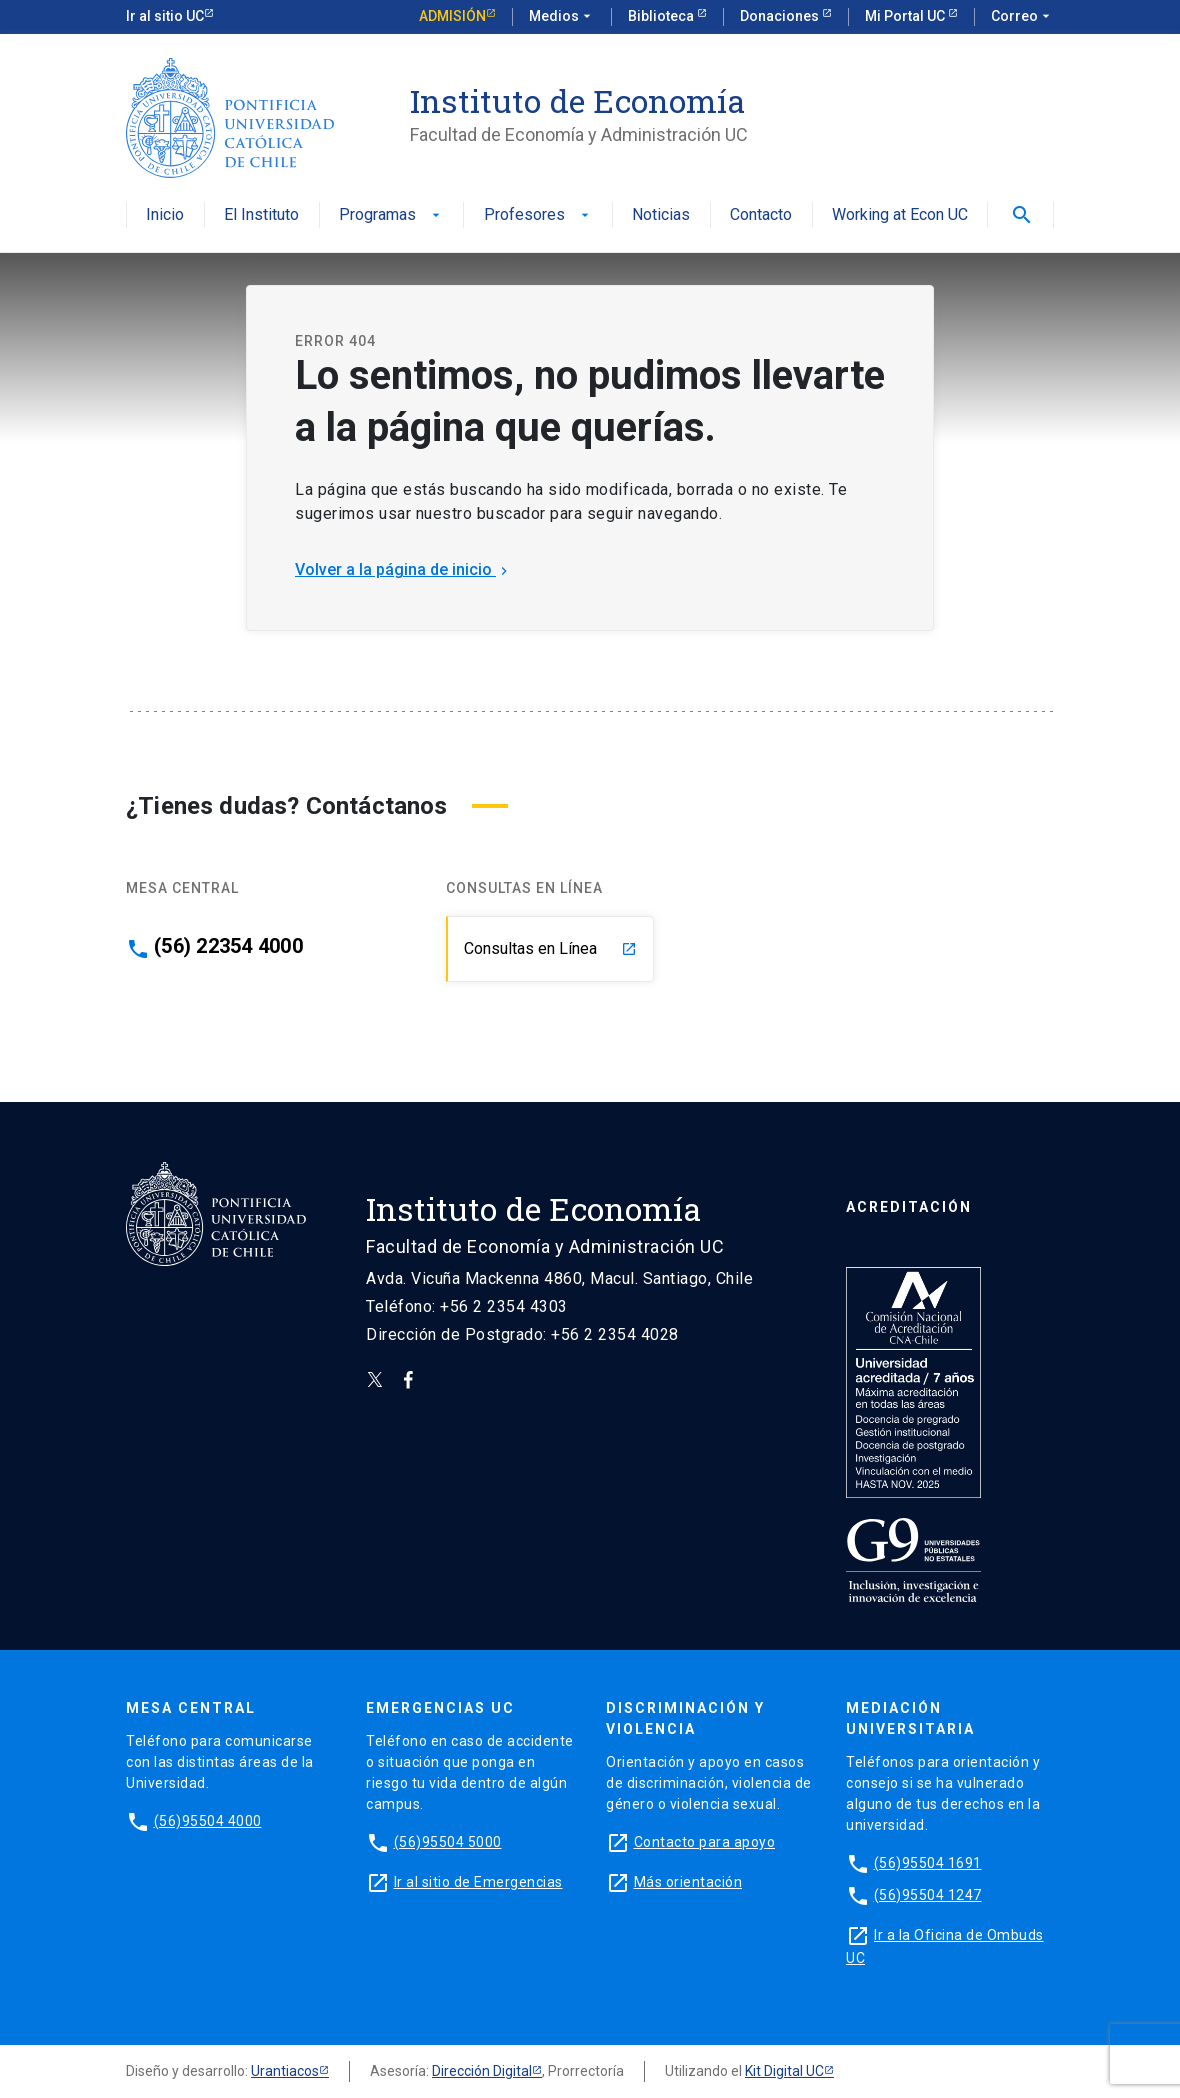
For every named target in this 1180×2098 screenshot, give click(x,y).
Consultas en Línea (550, 948)
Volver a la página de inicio (403, 569)
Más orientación (688, 1882)
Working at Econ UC (900, 215)
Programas (391, 215)
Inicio (165, 215)
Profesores (538, 215)
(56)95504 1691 (928, 1863)
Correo (1022, 17)
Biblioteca (662, 16)
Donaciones (781, 16)
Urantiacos (285, 2071)
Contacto (761, 215)
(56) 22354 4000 (228, 946)
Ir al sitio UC (165, 16)
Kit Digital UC (784, 2071)
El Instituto (261, 215)
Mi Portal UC (906, 16)
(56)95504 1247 (928, 1895)
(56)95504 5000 (448, 1842)
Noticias (661, 215)
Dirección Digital (482, 2071)
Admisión (452, 16)
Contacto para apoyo (705, 1842)
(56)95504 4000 (208, 1821)
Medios (562, 17)
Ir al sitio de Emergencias (478, 1882)
